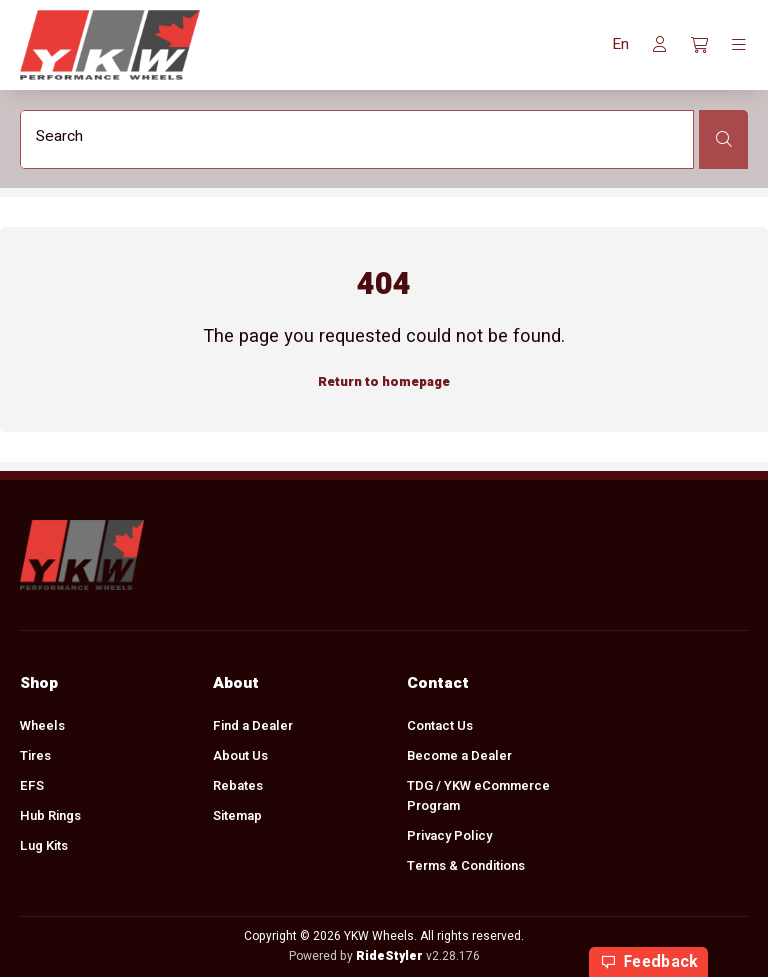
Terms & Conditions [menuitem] (466, 865)
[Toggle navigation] (739, 45)
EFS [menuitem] (32, 785)
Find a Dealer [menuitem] (253, 725)
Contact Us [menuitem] (440, 725)
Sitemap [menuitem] (237, 815)
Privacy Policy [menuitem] (449, 835)
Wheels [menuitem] (42, 725)
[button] (620, 44)
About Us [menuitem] (240, 755)
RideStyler (389, 956)
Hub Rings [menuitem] (50, 815)
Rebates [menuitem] (238, 785)
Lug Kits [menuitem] (44, 845)
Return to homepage (384, 381)
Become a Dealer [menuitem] (459, 755)
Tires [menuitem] (35, 755)
